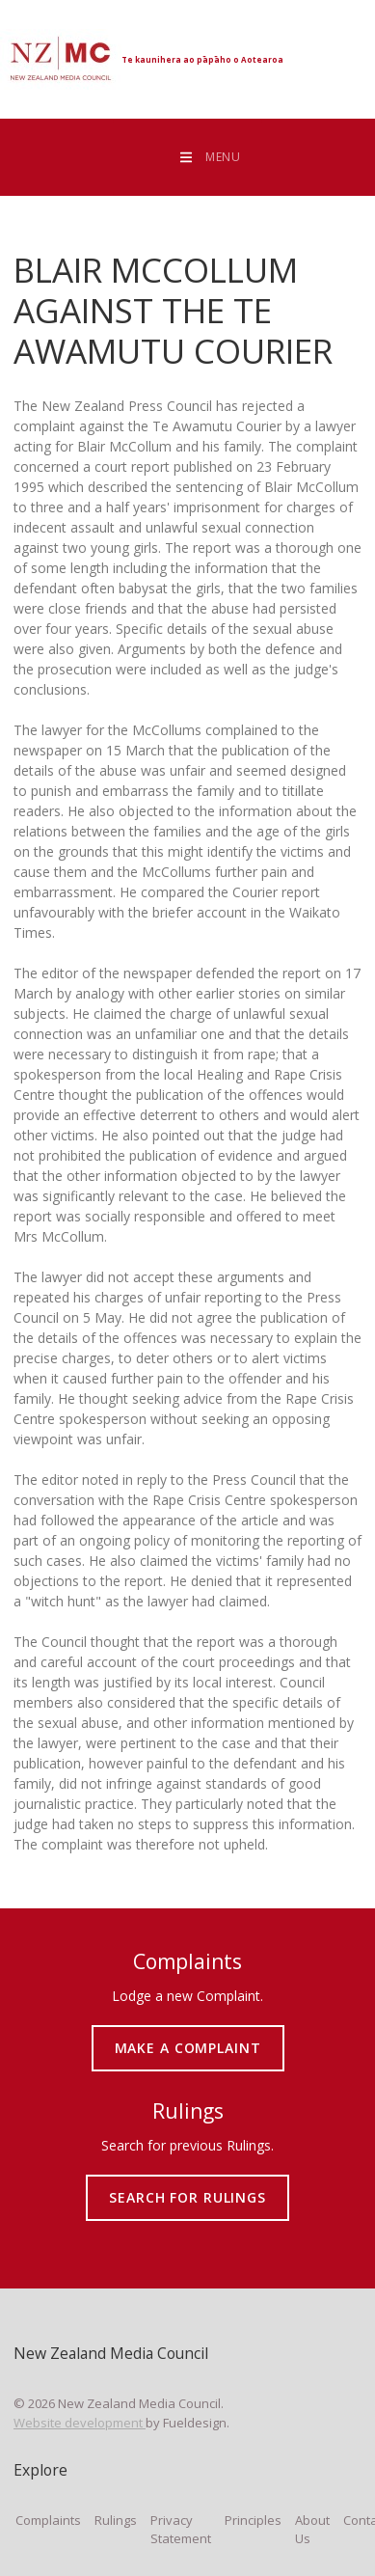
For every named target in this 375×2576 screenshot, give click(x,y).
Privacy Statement (180, 2529)
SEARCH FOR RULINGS (187, 2182)
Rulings (115, 2520)
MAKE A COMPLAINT (187, 2033)
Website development (79, 2422)
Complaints (48, 2520)
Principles (253, 2520)
